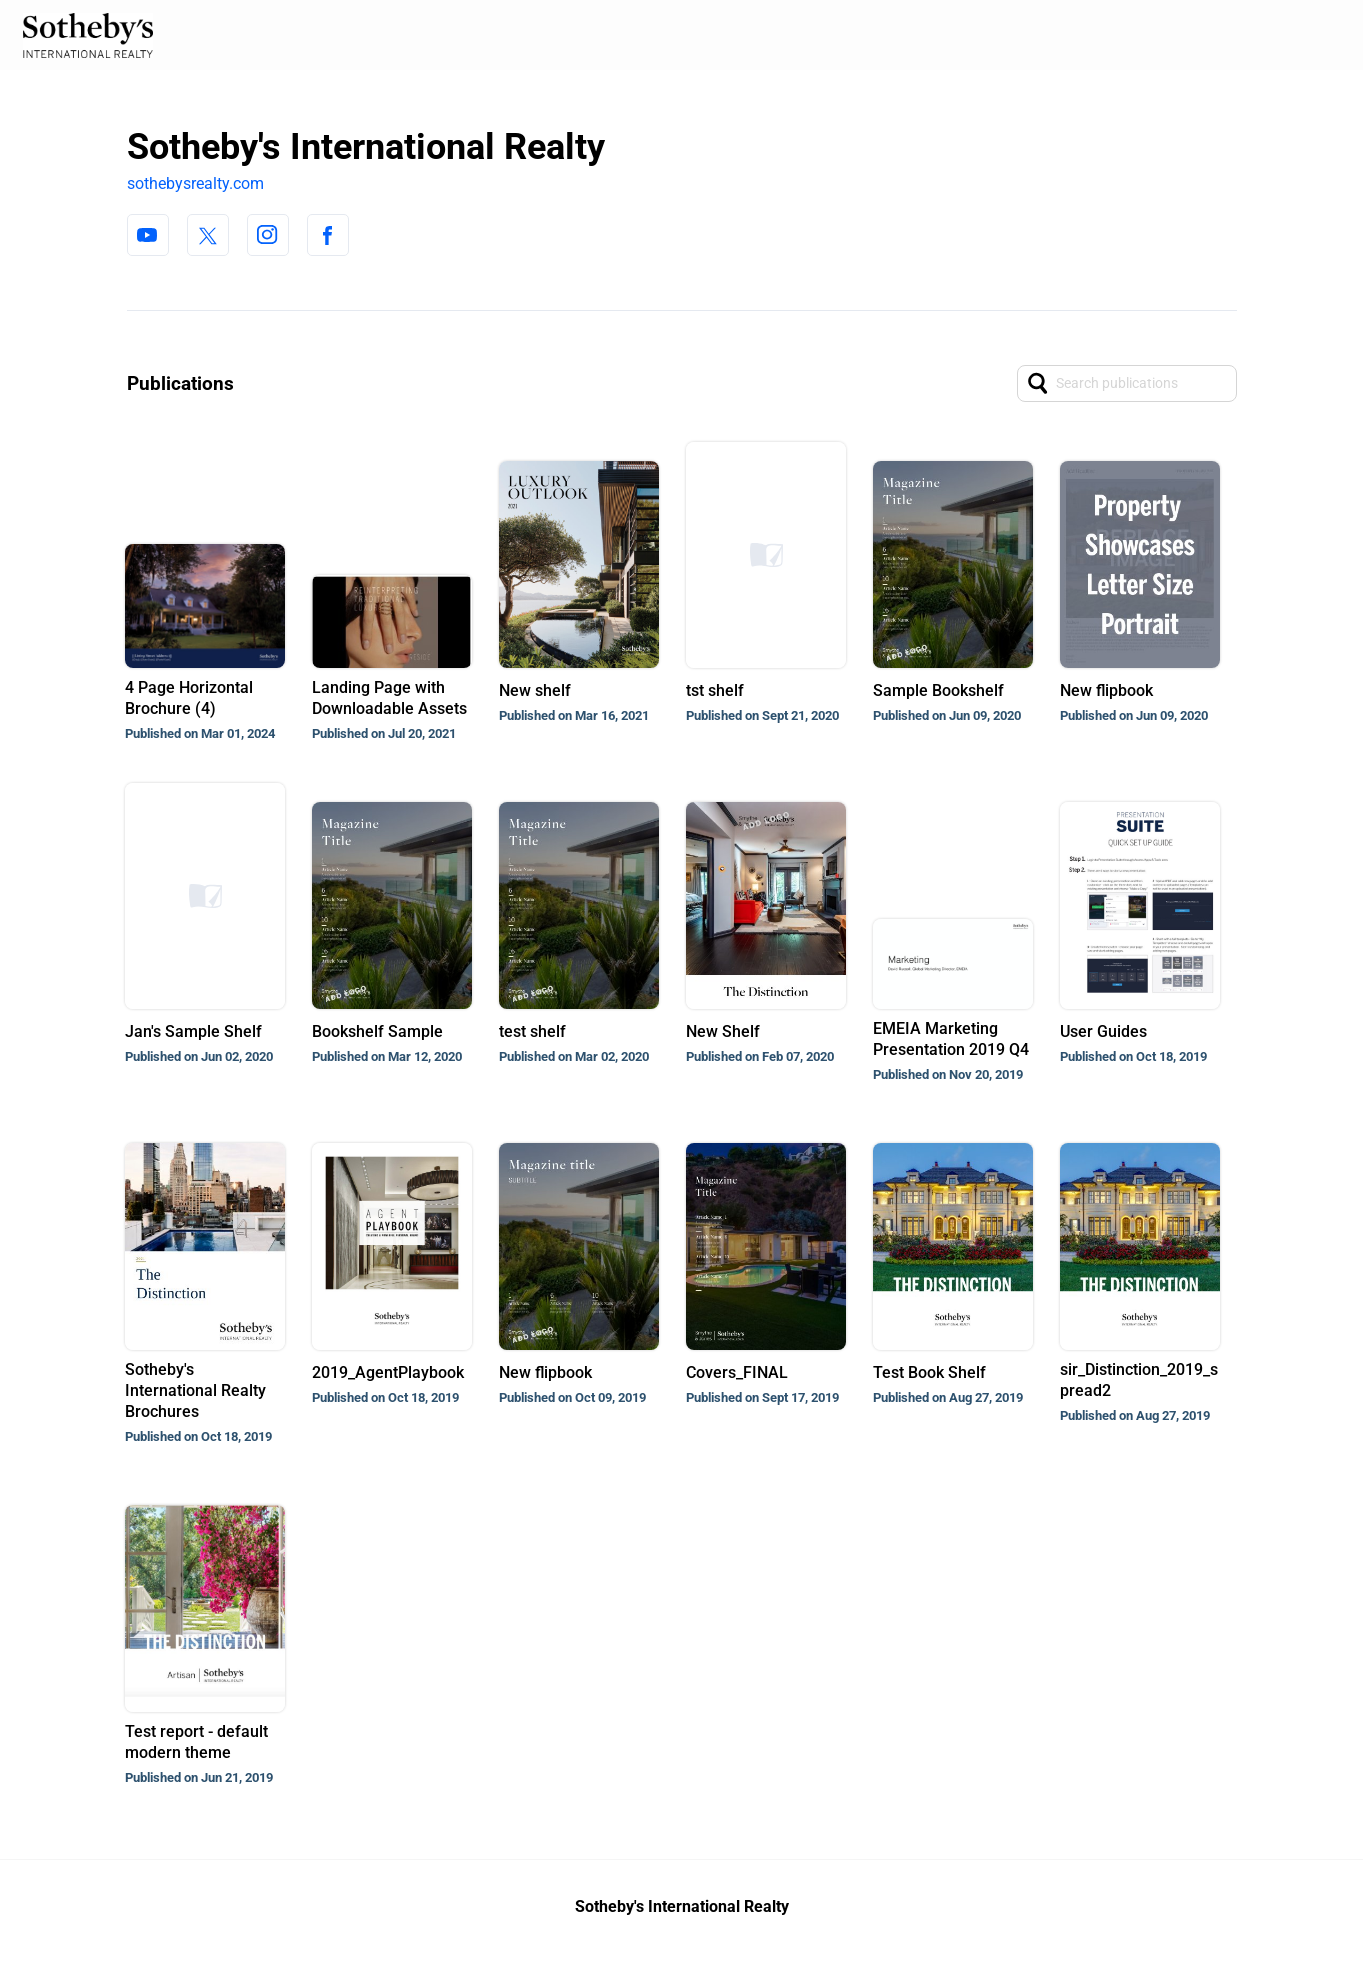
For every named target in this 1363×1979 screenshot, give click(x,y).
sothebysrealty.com (195, 183)
